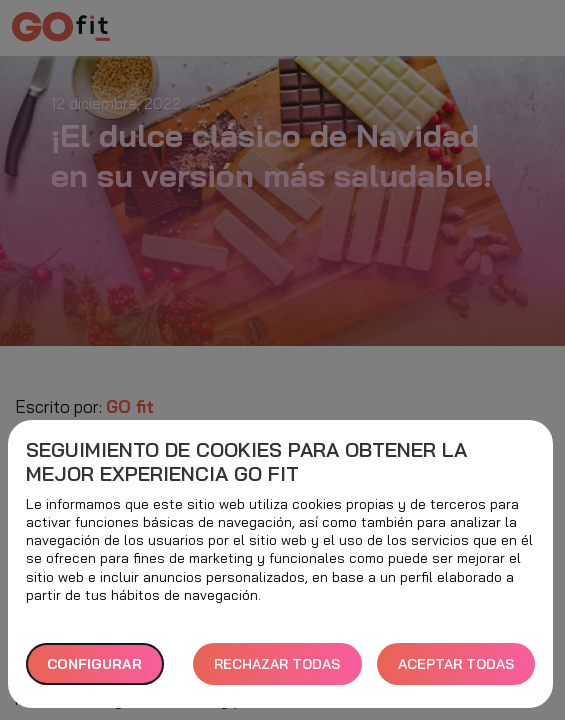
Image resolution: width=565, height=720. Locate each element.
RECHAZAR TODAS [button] (277, 664)
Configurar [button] (94, 664)
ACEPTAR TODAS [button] (456, 664)
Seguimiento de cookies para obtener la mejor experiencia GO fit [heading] (246, 462)
